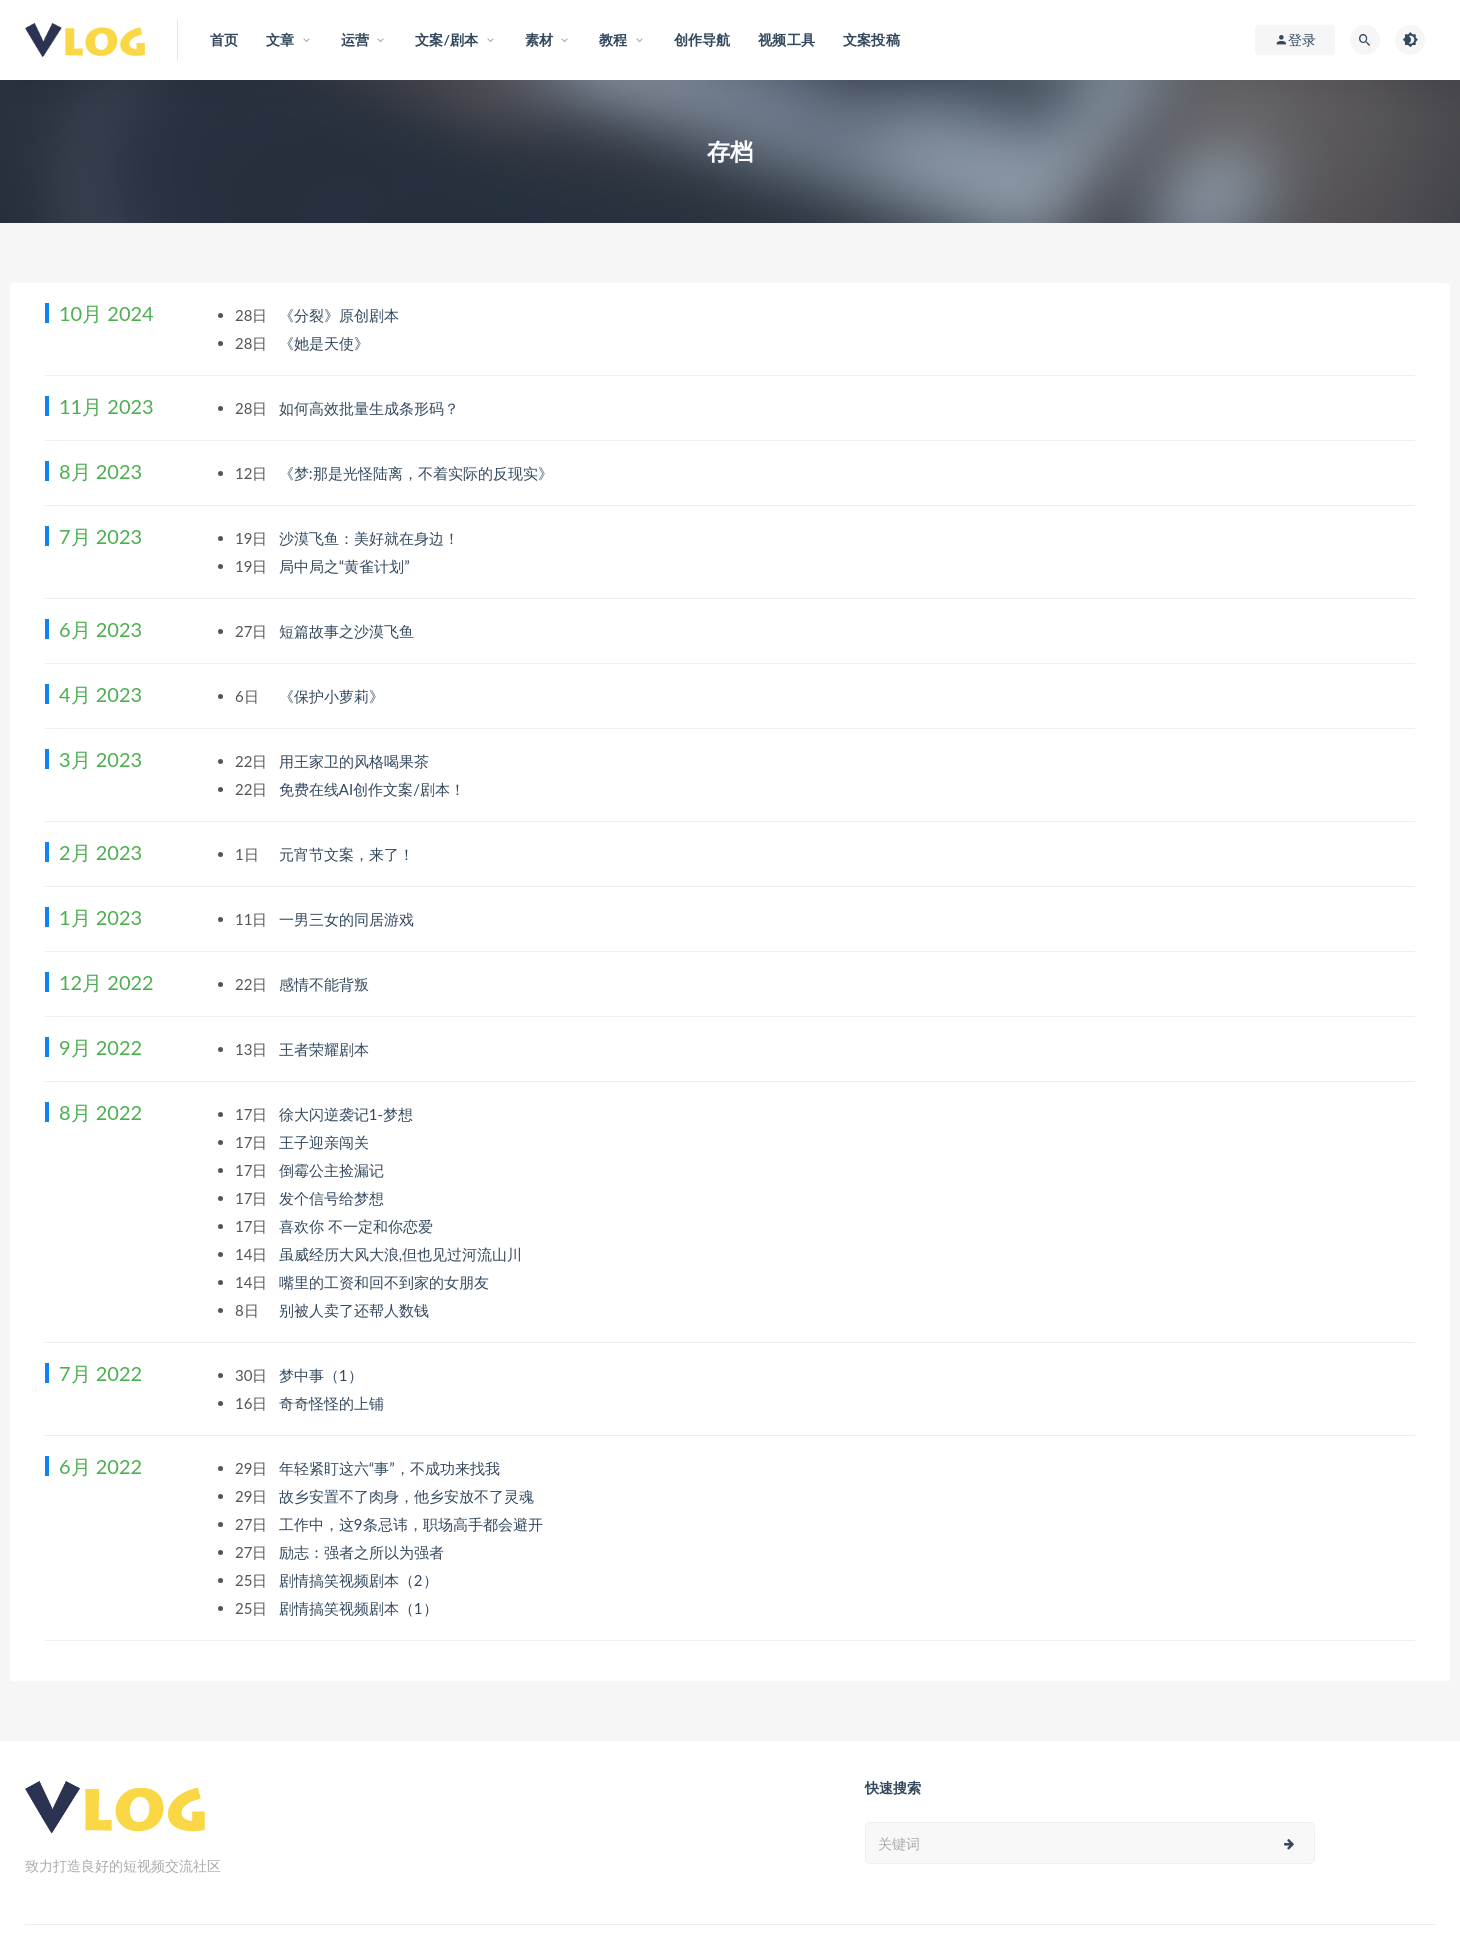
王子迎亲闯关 (326, 1142)
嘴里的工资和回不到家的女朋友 (386, 1282)
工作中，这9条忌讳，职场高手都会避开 (413, 1524)
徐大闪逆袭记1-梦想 (348, 1114)
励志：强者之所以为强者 (363, 1552)
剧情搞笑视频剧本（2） (360, 1580)
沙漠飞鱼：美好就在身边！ (371, 538)
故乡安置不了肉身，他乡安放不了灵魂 (408, 1496)
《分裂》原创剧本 (341, 315)
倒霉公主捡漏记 (333, 1170)
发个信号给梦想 (333, 1198)
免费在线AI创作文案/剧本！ (374, 789)
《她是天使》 (326, 343)
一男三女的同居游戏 (348, 919)
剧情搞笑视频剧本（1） (360, 1608)
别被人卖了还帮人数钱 (356, 1310)
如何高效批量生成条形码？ (371, 408)
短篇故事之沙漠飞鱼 (348, 631)
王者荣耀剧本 (326, 1049)
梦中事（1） (323, 1375)
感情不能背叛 (326, 984)
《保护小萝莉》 (333, 696)
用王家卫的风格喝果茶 (356, 761)
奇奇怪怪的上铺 (333, 1403)
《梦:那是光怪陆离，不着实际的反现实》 (418, 473)
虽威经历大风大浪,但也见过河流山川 (402, 1254)
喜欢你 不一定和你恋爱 (358, 1226)
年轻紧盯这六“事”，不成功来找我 (391, 1468)
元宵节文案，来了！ (348, 854)
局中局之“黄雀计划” (346, 566)
